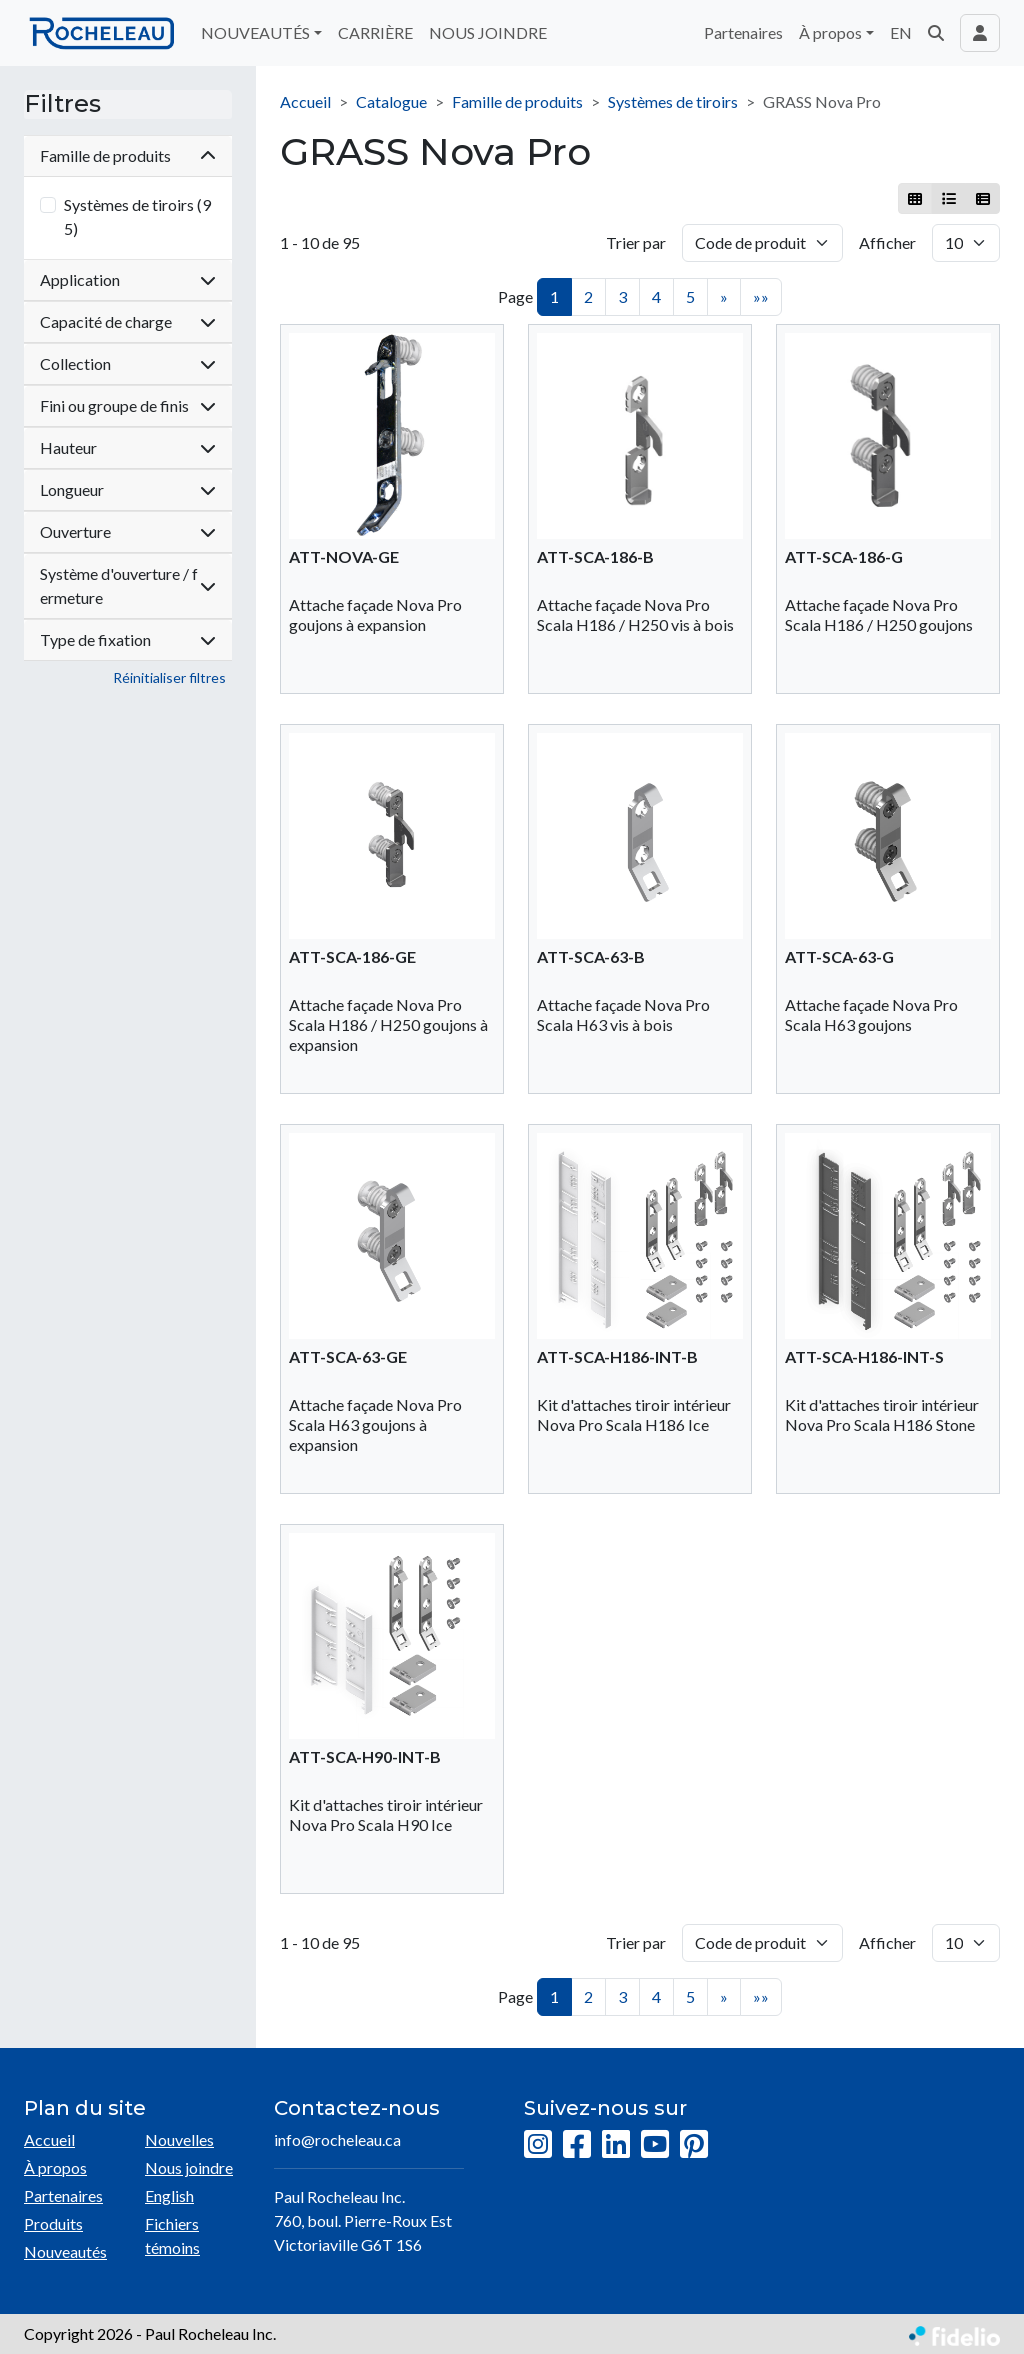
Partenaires (743, 32)
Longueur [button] (128, 489)
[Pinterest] (694, 2145)
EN (901, 32)
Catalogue (391, 101)
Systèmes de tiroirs (673, 101)
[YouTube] (655, 2145)
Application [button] (128, 279)
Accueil (305, 101)
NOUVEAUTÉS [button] (255, 32)
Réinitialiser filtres (169, 677)
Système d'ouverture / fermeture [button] (128, 585)
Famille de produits (517, 101)
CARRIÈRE (375, 32)
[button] (936, 33)
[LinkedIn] (616, 2145)
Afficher (887, 242)
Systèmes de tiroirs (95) (137, 216)
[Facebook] (577, 2145)
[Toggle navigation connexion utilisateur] (980, 33)
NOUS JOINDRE (488, 32)
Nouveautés (65, 2251)
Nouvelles (179, 2139)
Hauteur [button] (128, 447)
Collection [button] (128, 363)
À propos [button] (830, 32)
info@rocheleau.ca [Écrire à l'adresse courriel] (337, 2139)
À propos (55, 2167)
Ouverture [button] (128, 531)
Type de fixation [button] (128, 639)
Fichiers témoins (172, 2235)
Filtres (62, 104)
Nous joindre (189, 2167)
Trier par (636, 242)
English (169, 2195)
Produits (53, 2223)
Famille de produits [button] (128, 155)
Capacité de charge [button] (128, 321)
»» (761, 296)
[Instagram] (538, 2145)
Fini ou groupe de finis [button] (128, 405)
